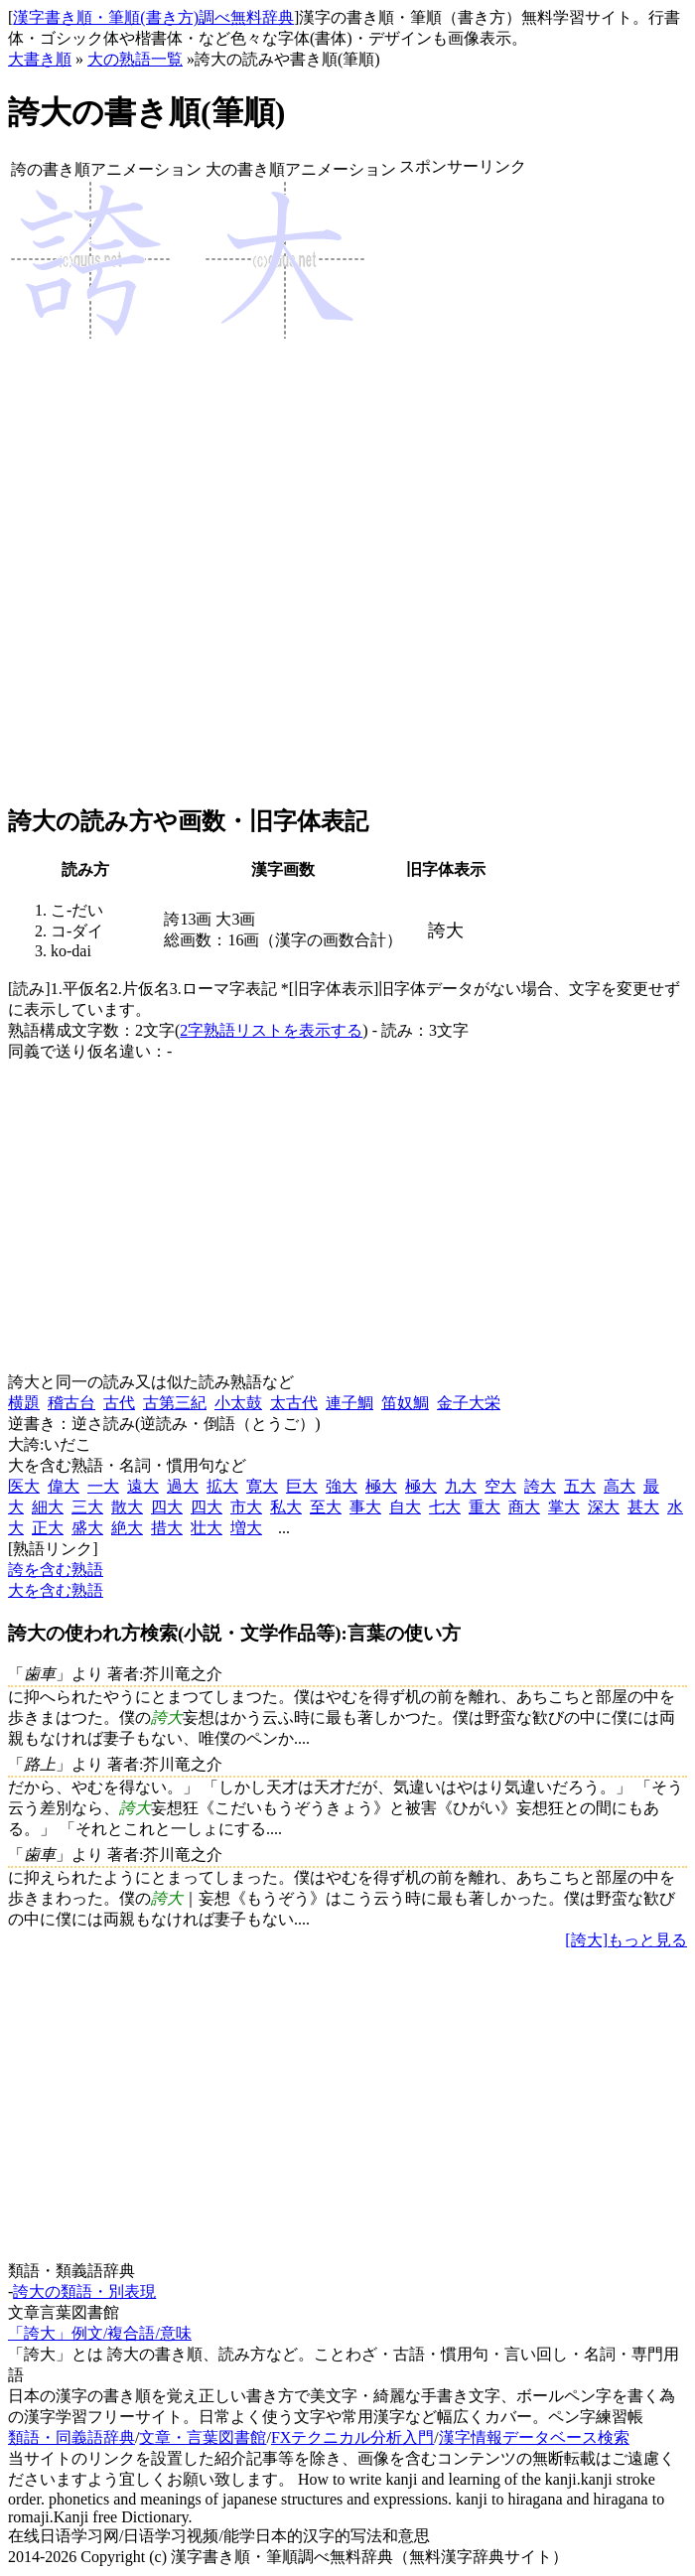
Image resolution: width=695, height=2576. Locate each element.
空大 (500, 1486)
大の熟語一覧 (135, 59)
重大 (484, 1507)
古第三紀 (175, 1402)
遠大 (143, 1486)
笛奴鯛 (405, 1402)
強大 (341, 1486)
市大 (246, 1507)
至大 (326, 1507)
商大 (524, 1507)
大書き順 (39, 59)
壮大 (206, 1527)
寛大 (262, 1486)
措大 (167, 1527)
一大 (103, 1486)
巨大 (302, 1486)
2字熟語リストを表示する (271, 1030)
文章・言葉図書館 (202, 2437)
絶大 (127, 1527)
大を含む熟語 (55, 1590)
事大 (365, 1507)
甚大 (643, 1507)
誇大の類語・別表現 (84, 2291)
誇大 (540, 1486)
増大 (246, 1527)
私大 (286, 1507)
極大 (381, 1486)
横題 (24, 1402)
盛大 (87, 1527)
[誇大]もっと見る (626, 1940)
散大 (127, 1507)
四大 (167, 1507)
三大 (87, 1507)
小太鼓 (238, 1402)
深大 (604, 1507)
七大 (445, 1507)
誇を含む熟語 (55, 1569)
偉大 (63, 1486)
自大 (405, 1507)
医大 (24, 1486)
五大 (580, 1486)
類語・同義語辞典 (71, 2437)
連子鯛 (349, 1402)
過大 (183, 1486)
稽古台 (71, 1402)
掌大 (564, 1507)
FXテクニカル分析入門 (352, 2437)
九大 (461, 1486)
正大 (48, 1527)
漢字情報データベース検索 (534, 2437)
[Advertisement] (462, 491)
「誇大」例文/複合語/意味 (100, 2333)
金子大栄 (468, 1402)
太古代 (294, 1402)
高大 (619, 1486)
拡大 (222, 1486)
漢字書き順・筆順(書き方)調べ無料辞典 (153, 17)
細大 (48, 1507)
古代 (119, 1402)
